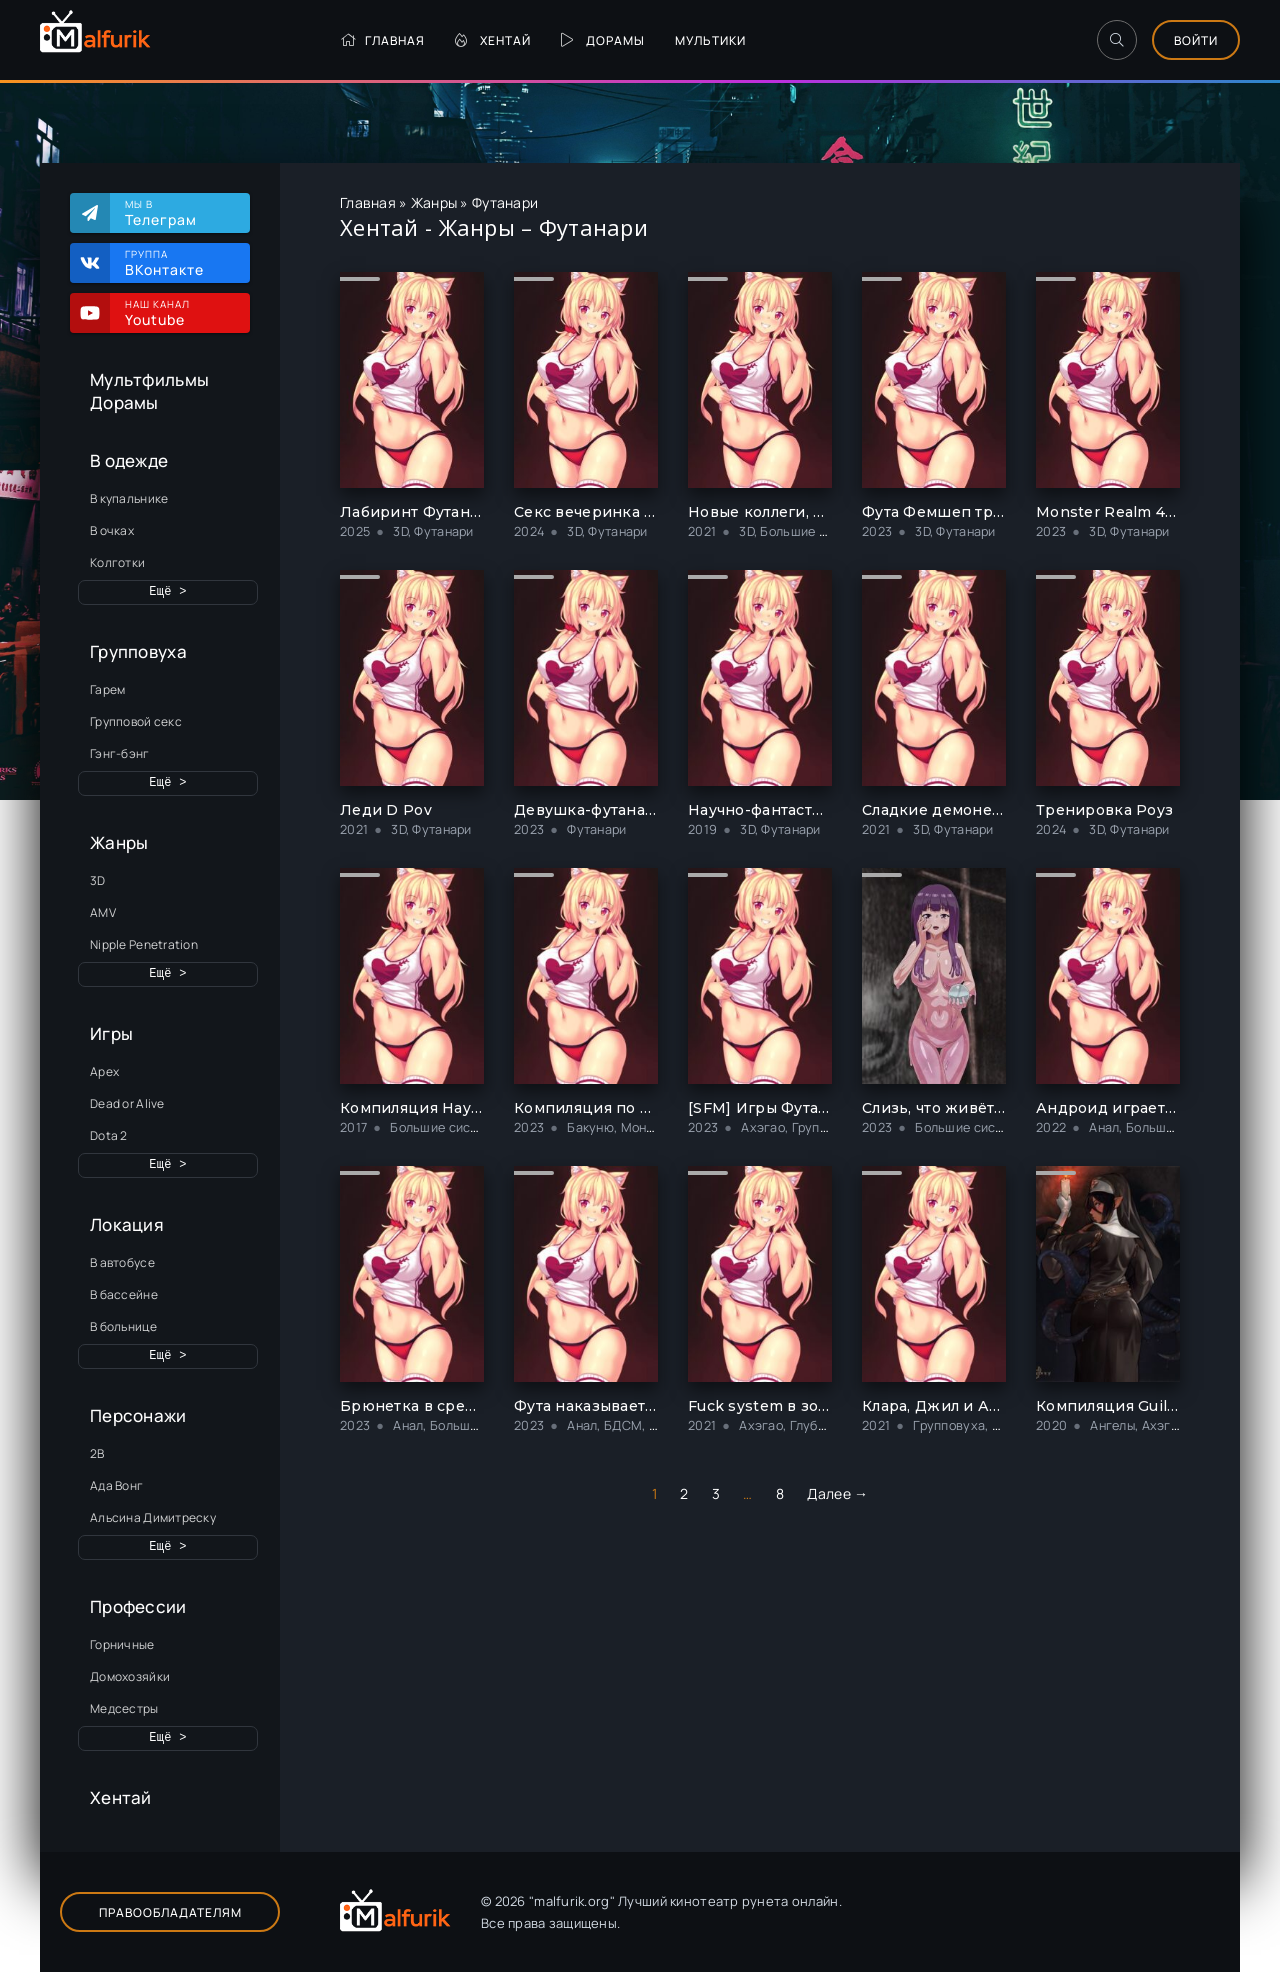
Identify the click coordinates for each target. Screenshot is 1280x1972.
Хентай (493, 40)
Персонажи (138, 1415)
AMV (103, 912)
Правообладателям (170, 1912)
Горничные (122, 1644)
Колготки (117, 562)
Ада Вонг (116, 1485)
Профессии (138, 1606)
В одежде (129, 460)
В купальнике (129, 498)
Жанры (119, 842)
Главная (382, 40)
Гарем (107, 689)
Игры (111, 1033)
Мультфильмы (149, 379)
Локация (127, 1224)
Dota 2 (109, 1135)
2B (97, 1453)
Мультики (710, 40)
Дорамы (603, 40)
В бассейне (124, 1294)
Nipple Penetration (144, 944)
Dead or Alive (127, 1103)
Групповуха (138, 651)
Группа (177, 263)
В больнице (123, 1326)
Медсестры (124, 1708)
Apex (104, 1071)
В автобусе (122, 1262)
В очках (112, 530)
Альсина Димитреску (153, 1517)
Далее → (837, 1493)
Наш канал (177, 313)
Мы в (177, 213)
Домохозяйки (130, 1676)
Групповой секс (136, 721)
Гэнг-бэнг (120, 753)
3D (98, 880)
